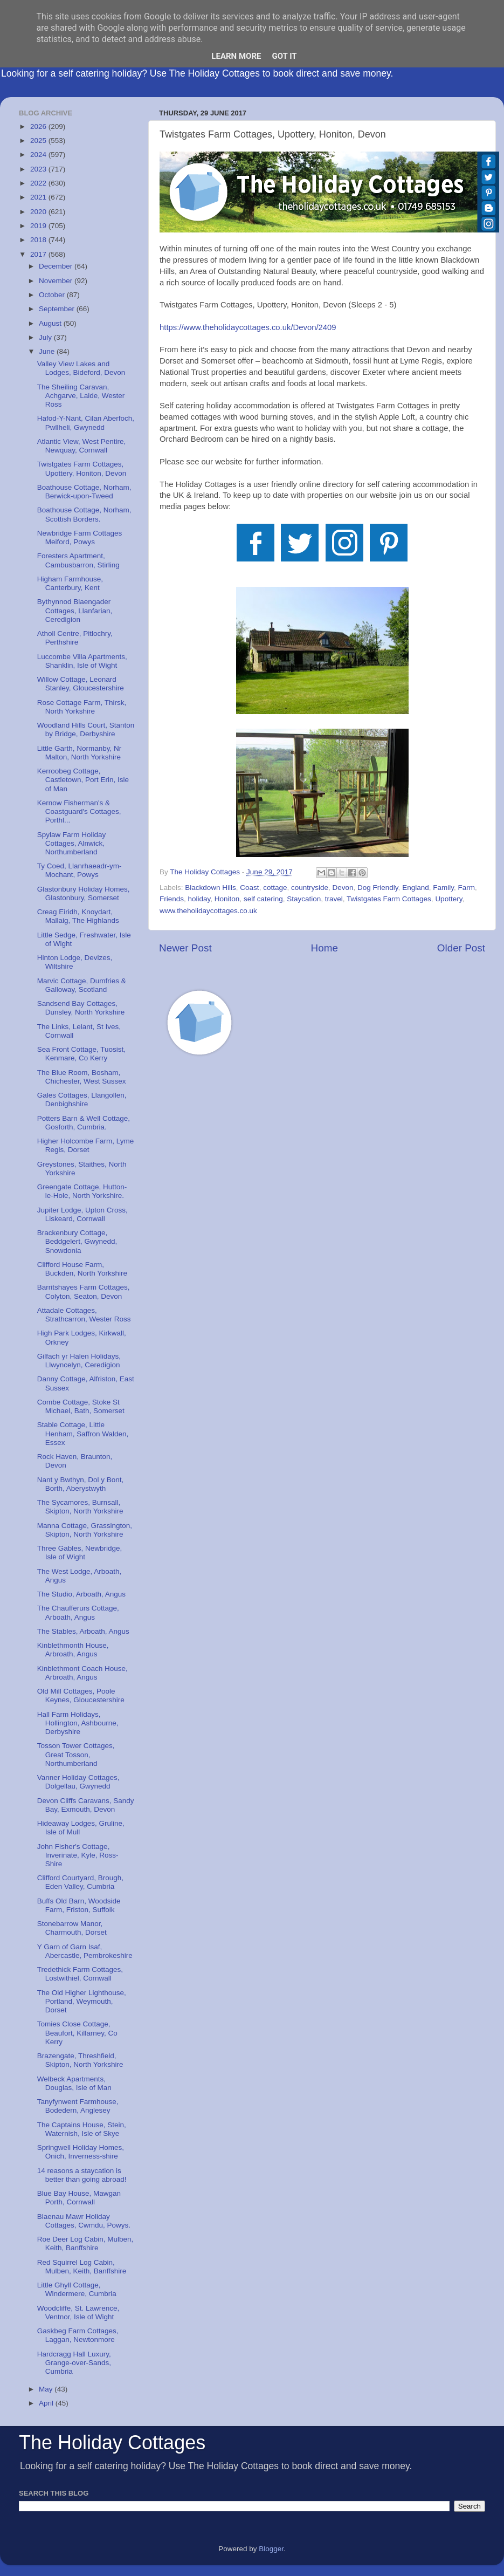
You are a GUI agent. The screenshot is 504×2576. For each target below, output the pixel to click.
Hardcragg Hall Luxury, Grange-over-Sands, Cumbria (74, 2362)
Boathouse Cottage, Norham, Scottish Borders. (84, 514)
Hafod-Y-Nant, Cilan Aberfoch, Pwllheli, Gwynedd (85, 422)
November (56, 281)
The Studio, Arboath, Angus (81, 1594)
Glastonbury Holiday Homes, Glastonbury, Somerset (83, 893)
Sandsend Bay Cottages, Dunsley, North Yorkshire (81, 1007)
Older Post (461, 948)
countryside (309, 887)
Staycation (304, 899)
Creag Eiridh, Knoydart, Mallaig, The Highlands (78, 916)
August (51, 323)
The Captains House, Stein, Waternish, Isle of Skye (81, 2129)
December (56, 266)
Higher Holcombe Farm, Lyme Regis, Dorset (85, 1145)
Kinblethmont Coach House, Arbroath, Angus (82, 1672)
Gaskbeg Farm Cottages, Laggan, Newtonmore (78, 2335)
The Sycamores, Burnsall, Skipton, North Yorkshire (80, 1506)
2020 (39, 212)
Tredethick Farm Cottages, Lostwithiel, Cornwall (80, 1973)
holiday (199, 899)
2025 (39, 140)
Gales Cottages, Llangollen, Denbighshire (82, 1099)
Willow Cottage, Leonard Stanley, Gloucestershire (80, 683)
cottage (275, 887)
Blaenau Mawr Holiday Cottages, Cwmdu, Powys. (83, 2220)
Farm (466, 887)
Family (443, 887)
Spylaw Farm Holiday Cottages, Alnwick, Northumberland (71, 843)
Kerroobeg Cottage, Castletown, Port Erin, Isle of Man (83, 779)
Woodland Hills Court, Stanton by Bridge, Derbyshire (86, 729)
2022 (39, 183)
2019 (39, 226)
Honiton (227, 899)
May (46, 2389)
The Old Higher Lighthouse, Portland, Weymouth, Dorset (81, 2001)
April (47, 2403)
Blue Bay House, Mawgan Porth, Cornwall (79, 2197)
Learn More (236, 56)
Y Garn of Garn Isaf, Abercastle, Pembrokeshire (85, 1951)
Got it (284, 56)
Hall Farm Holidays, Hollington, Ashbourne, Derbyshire (78, 1723)
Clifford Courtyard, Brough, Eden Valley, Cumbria (80, 1882)
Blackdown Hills (210, 887)
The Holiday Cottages (112, 2442)
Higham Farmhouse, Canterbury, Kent (70, 583)
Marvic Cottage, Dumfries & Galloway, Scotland (81, 985)
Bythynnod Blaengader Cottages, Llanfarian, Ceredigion (75, 610)
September (58, 309)
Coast (249, 887)
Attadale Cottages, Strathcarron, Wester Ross (84, 1314)
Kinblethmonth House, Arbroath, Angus (73, 1649)
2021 (39, 197)
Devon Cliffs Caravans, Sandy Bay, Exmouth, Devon (85, 1805)
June (48, 351)
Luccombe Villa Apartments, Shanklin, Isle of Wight (82, 661)
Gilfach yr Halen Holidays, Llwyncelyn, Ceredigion (79, 1360)
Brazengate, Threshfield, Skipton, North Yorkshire (80, 2060)
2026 (39, 126)
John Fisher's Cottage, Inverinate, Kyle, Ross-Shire (78, 1855)
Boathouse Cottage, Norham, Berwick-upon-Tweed (84, 491)
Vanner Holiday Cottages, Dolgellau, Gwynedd (78, 1781)
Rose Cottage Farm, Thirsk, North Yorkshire (82, 706)
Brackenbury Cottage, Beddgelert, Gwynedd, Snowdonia (77, 1241)
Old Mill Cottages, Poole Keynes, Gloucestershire (81, 1695)
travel (334, 899)
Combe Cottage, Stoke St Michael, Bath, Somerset (81, 1406)
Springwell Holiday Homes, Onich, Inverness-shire (80, 2151)
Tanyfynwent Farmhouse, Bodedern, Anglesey (78, 2106)
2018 (39, 240)
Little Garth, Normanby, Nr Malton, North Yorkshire (79, 752)
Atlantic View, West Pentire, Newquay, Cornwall (81, 445)
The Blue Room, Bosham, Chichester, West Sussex (81, 1076)
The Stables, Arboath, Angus (83, 1631)
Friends (172, 899)
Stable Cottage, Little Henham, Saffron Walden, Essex (83, 1433)
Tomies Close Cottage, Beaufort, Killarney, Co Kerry (77, 2032)
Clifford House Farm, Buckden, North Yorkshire (82, 1268)
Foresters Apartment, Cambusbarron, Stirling (78, 560)
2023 (39, 169)
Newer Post (185, 948)
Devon (343, 887)
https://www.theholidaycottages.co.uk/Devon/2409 (248, 327)
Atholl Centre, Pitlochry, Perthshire (75, 637)
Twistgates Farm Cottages (389, 899)
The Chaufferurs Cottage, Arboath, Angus (78, 1612)
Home (324, 948)
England (415, 887)
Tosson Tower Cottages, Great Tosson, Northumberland (76, 1754)
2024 (39, 154)
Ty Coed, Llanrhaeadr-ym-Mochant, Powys (79, 870)
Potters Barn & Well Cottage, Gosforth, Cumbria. (83, 1122)
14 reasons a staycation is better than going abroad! (82, 2175)
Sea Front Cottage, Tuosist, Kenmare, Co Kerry (81, 1053)
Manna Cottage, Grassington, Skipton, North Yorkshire (84, 1530)
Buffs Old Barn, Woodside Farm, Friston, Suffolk (79, 1905)
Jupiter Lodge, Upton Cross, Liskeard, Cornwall (82, 1214)
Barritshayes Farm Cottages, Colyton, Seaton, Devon (83, 1291)
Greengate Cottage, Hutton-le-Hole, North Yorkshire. (82, 1191)
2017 (39, 254)
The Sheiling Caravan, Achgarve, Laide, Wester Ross (81, 395)
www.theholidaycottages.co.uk (208, 911)
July (46, 337)
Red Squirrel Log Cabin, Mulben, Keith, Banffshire (82, 2266)
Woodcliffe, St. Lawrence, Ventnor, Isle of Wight (78, 2312)
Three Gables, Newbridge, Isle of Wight (79, 1552)
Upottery (448, 899)
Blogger (271, 2549)
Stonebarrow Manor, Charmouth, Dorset (72, 1928)
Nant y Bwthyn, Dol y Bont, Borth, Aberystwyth (80, 1484)
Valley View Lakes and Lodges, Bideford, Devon (81, 368)
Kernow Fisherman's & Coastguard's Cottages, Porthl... (79, 811)
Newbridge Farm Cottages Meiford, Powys (79, 537)
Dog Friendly (377, 887)
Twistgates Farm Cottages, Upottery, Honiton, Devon (82, 468)
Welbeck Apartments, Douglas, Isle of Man (74, 2083)
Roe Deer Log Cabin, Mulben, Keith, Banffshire (85, 2243)
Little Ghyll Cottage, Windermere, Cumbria (76, 2289)
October (53, 295)
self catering (263, 899)
